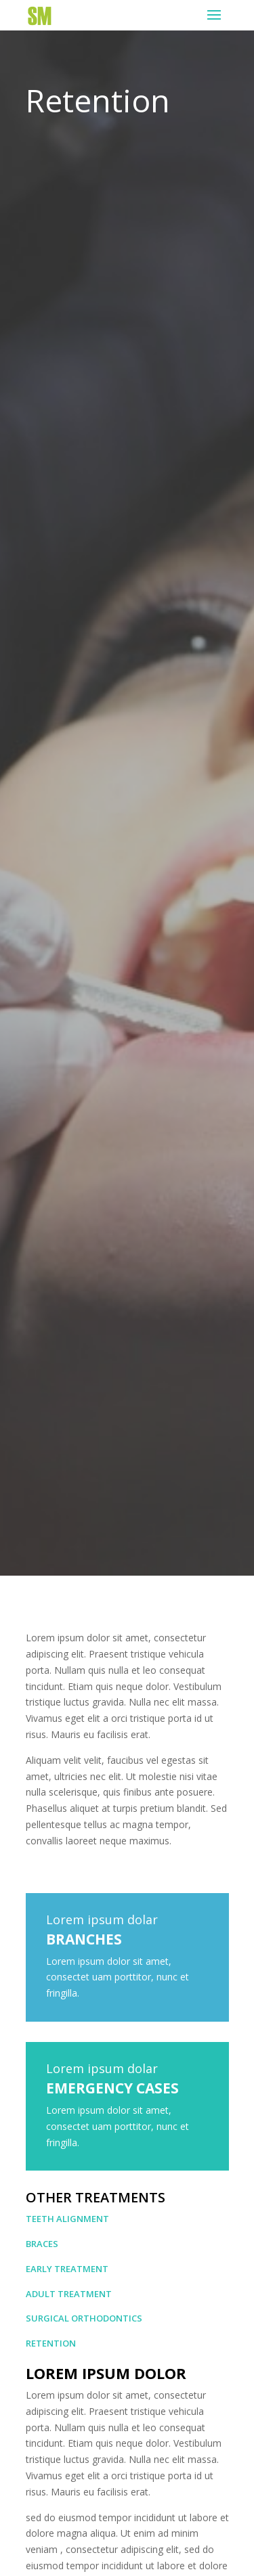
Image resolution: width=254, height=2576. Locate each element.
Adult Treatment (69, 2294)
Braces (42, 2244)
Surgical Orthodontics (84, 2318)
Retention (51, 2343)
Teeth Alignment (67, 2219)
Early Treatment (67, 2269)
